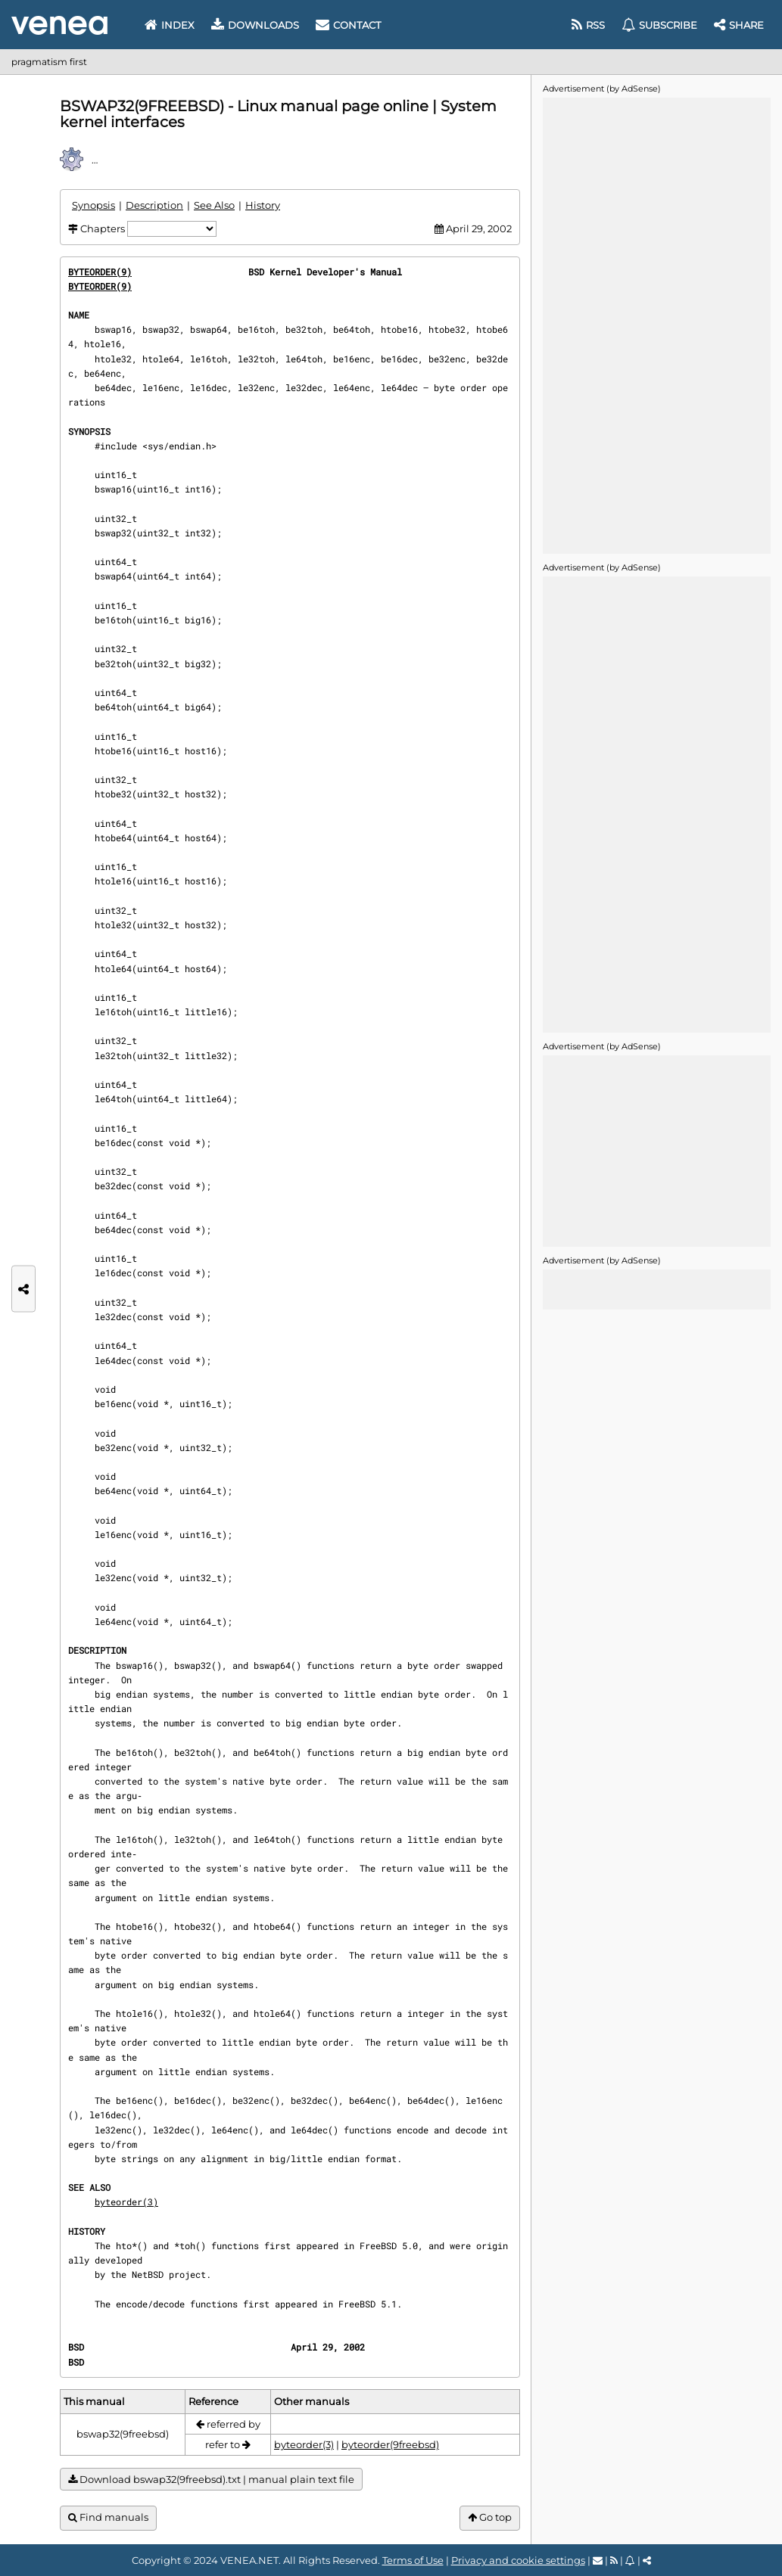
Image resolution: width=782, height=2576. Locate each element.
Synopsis (93, 205)
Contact (348, 25)
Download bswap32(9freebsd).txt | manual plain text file (211, 2479)
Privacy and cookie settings (518, 2560)
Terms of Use (413, 2560)
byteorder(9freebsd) (390, 2444)
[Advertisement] (656, 325)
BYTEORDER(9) (100, 272)
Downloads (255, 25)
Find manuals (108, 2517)
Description (154, 205)
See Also (214, 205)
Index (170, 25)
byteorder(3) (126, 2201)
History (262, 205)
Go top (490, 2517)
